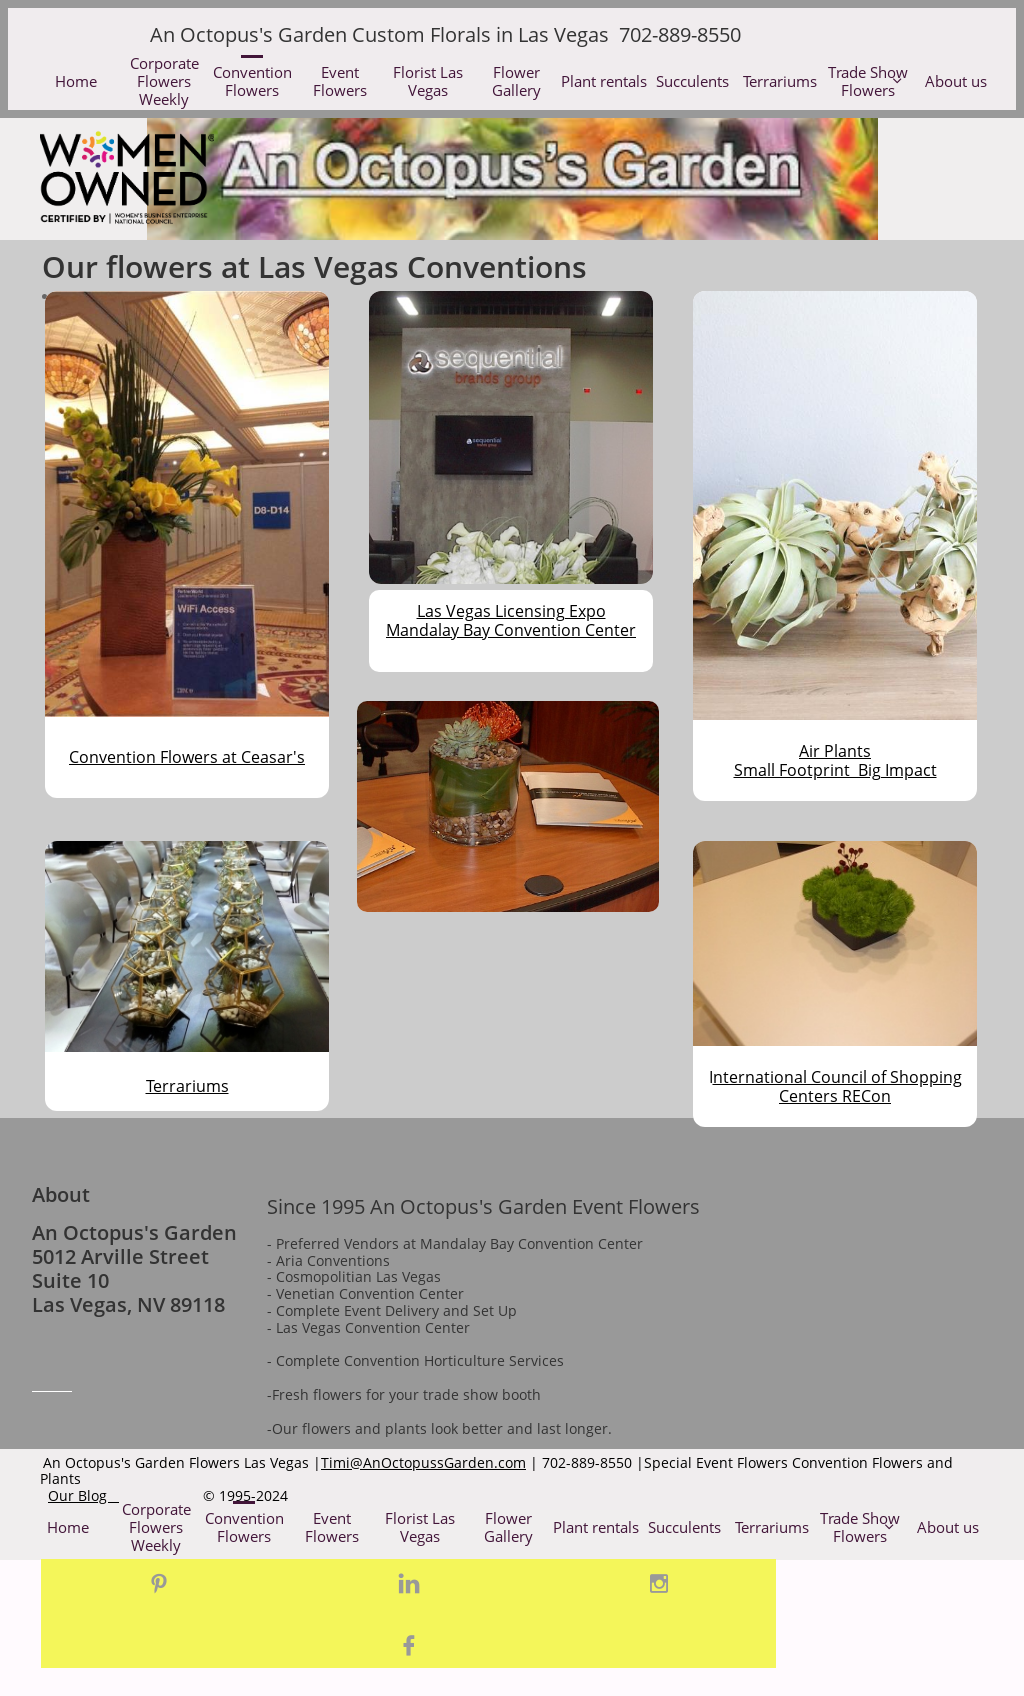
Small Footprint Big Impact (835, 770)
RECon (864, 1096)
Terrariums (187, 1086)
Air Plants (835, 751)
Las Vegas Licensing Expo (511, 611)
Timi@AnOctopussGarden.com (423, 1462)
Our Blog (83, 1495)
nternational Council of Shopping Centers (837, 1086)
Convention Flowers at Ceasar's (187, 757)
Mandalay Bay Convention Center (511, 630)
